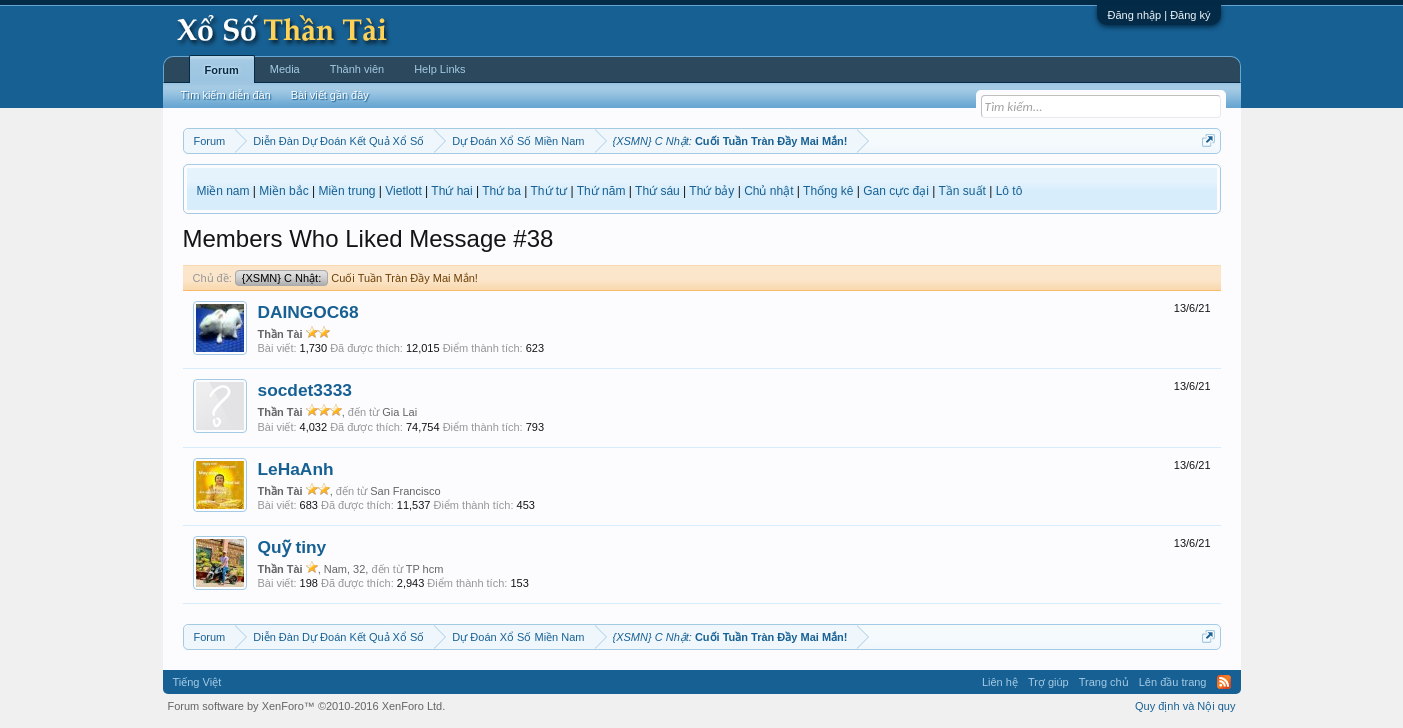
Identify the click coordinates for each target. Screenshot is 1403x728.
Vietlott (403, 191)
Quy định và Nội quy (1185, 706)
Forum (222, 70)
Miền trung (346, 191)
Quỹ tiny (292, 547)
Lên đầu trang (1173, 682)
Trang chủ (1104, 682)
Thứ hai (451, 191)
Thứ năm (601, 191)
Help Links (439, 69)
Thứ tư (549, 191)
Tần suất (962, 191)
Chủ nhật (768, 191)
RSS (1224, 682)
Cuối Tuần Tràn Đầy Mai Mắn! (356, 278)
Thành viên (357, 69)
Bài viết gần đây (330, 95)
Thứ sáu (657, 191)
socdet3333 (305, 390)
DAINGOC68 (308, 312)
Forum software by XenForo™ (307, 706)
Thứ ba (501, 191)
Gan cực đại (896, 191)
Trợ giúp (1048, 682)
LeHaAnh (296, 469)
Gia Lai (399, 412)
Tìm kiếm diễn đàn (226, 95)
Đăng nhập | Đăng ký (1158, 15)
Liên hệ (1000, 682)
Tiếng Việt (197, 682)
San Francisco (405, 491)
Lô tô (1009, 191)
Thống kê (828, 191)
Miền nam (223, 191)
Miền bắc (283, 191)
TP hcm (425, 569)
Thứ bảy (711, 191)
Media (285, 69)
